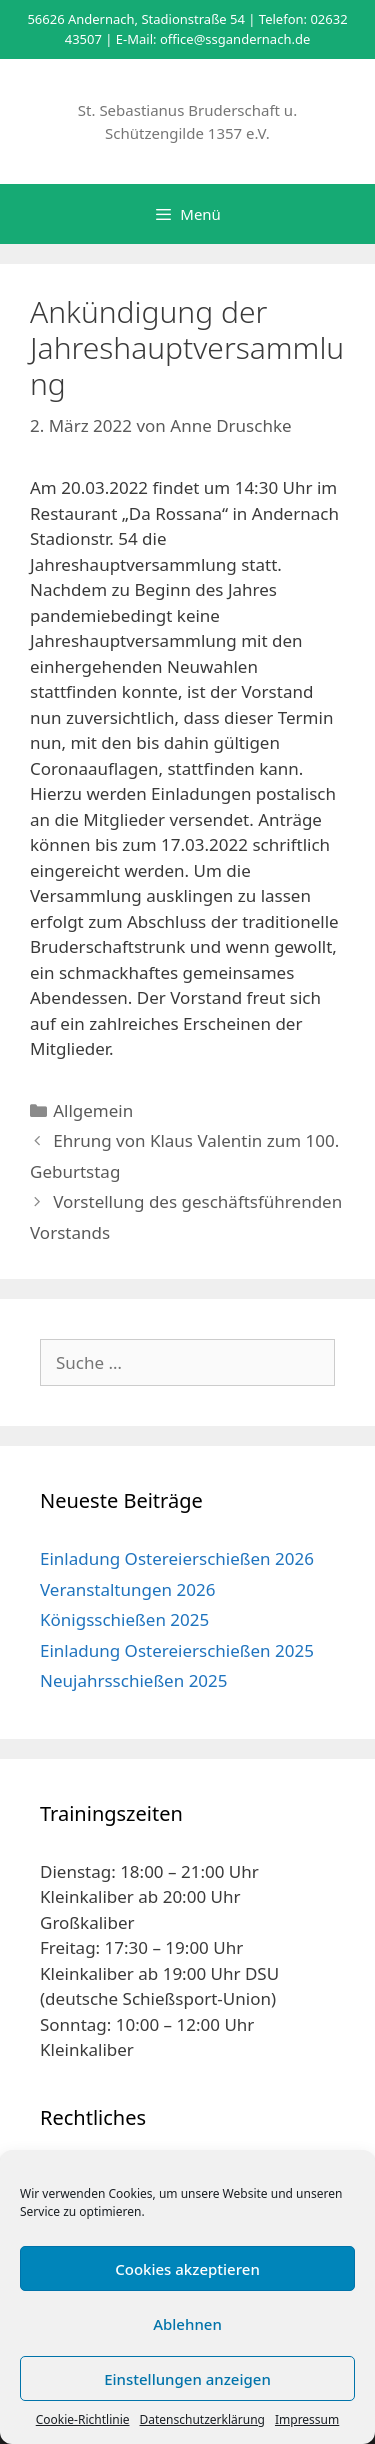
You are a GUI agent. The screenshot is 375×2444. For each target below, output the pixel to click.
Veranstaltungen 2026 (127, 1589)
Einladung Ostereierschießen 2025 (177, 1650)
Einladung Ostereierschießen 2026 (177, 1558)
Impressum (307, 2419)
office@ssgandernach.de (235, 39)
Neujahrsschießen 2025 (134, 1680)
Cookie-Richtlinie (83, 2419)
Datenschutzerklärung (202, 2419)
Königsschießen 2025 (124, 1619)
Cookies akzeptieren (187, 2269)
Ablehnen (187, 2324)
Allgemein (93, 1110)
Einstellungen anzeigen (187, 2379)
